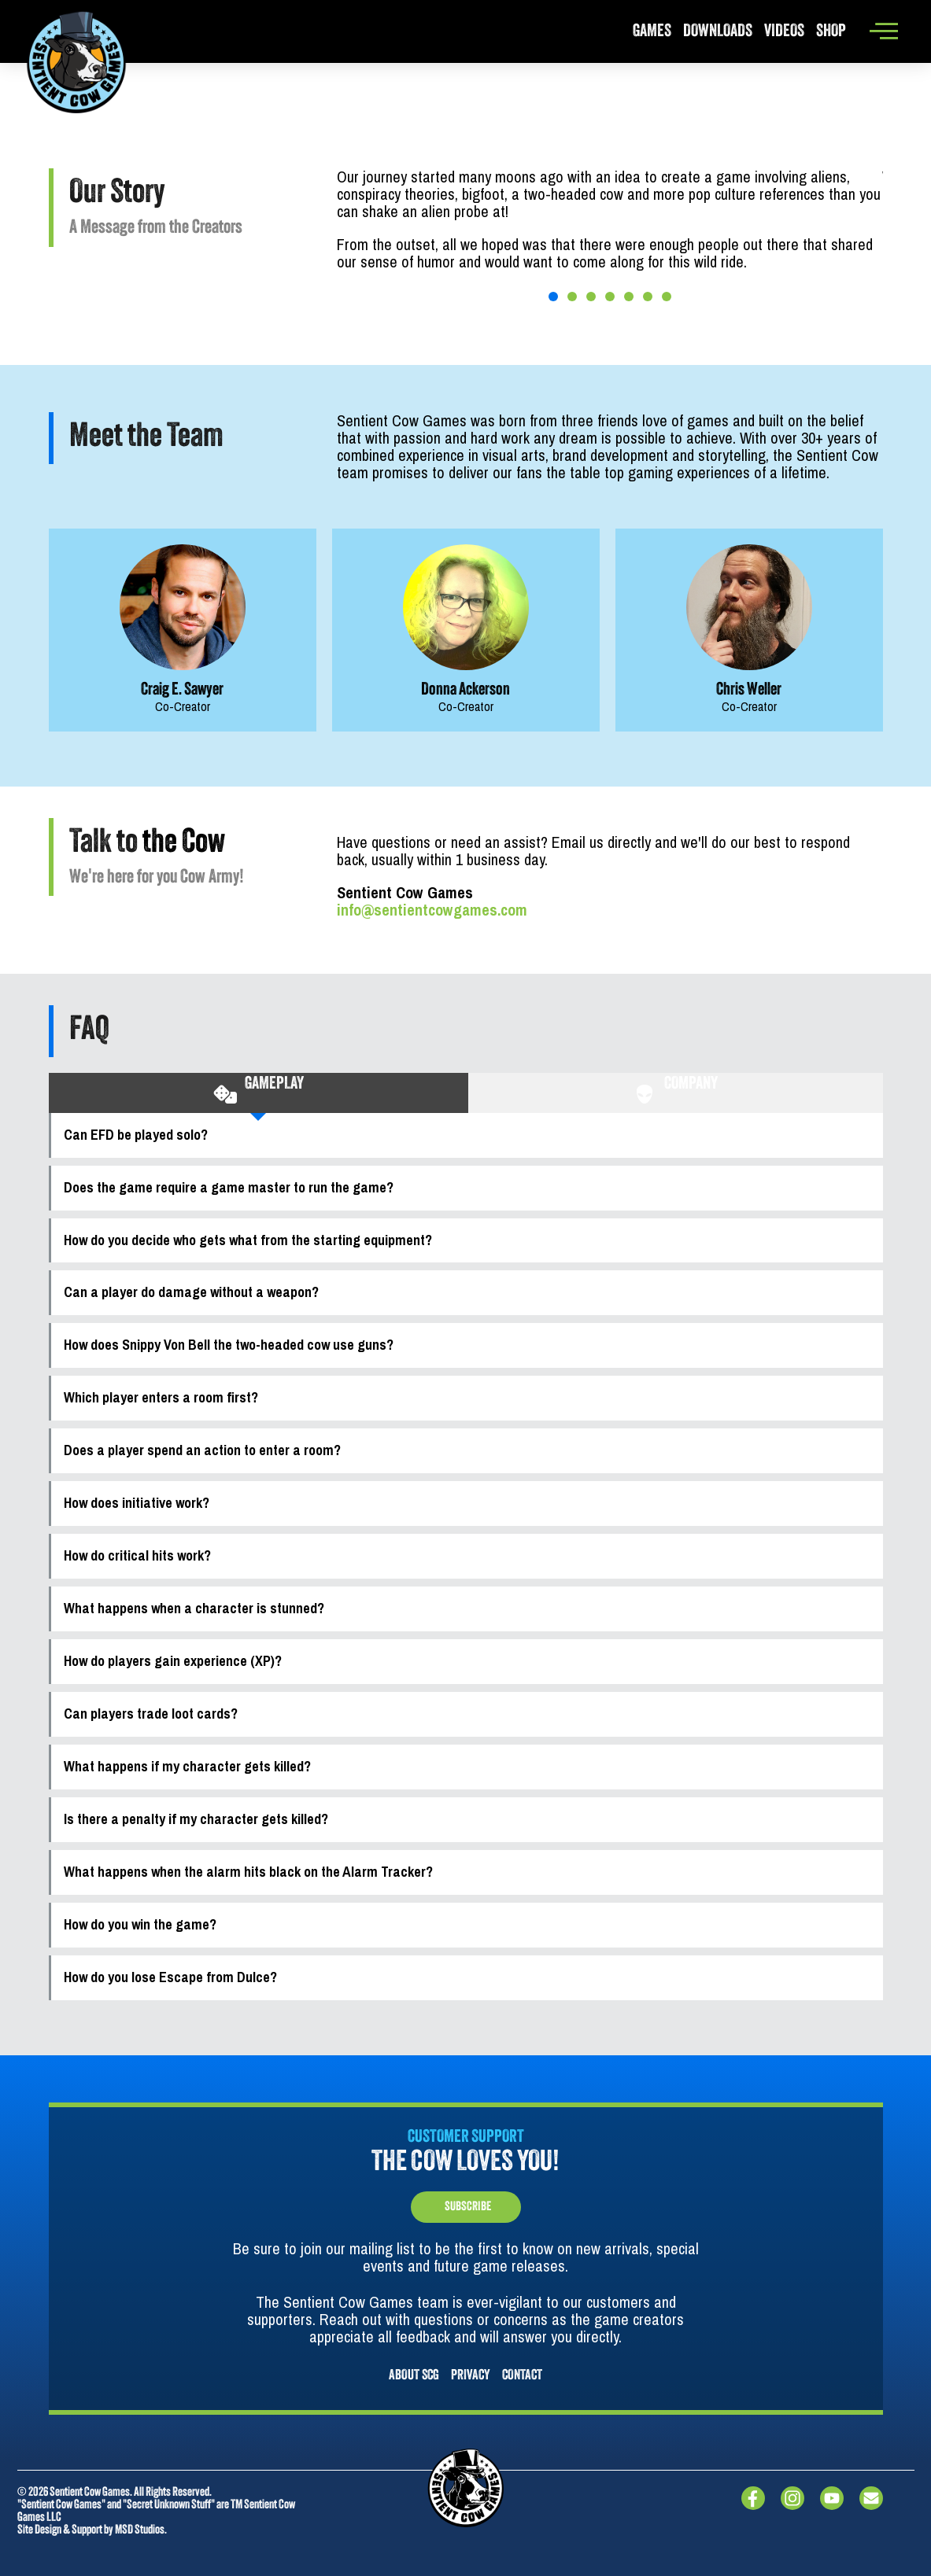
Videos (784, 32)
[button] (553, 296)
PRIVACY (470, 2375)
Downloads (717, 32)
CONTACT (522, 2375)
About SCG (414, 2375)
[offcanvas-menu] (884, 31)
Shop (831, 32)
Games (652, 32)
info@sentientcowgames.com (432, 909)
